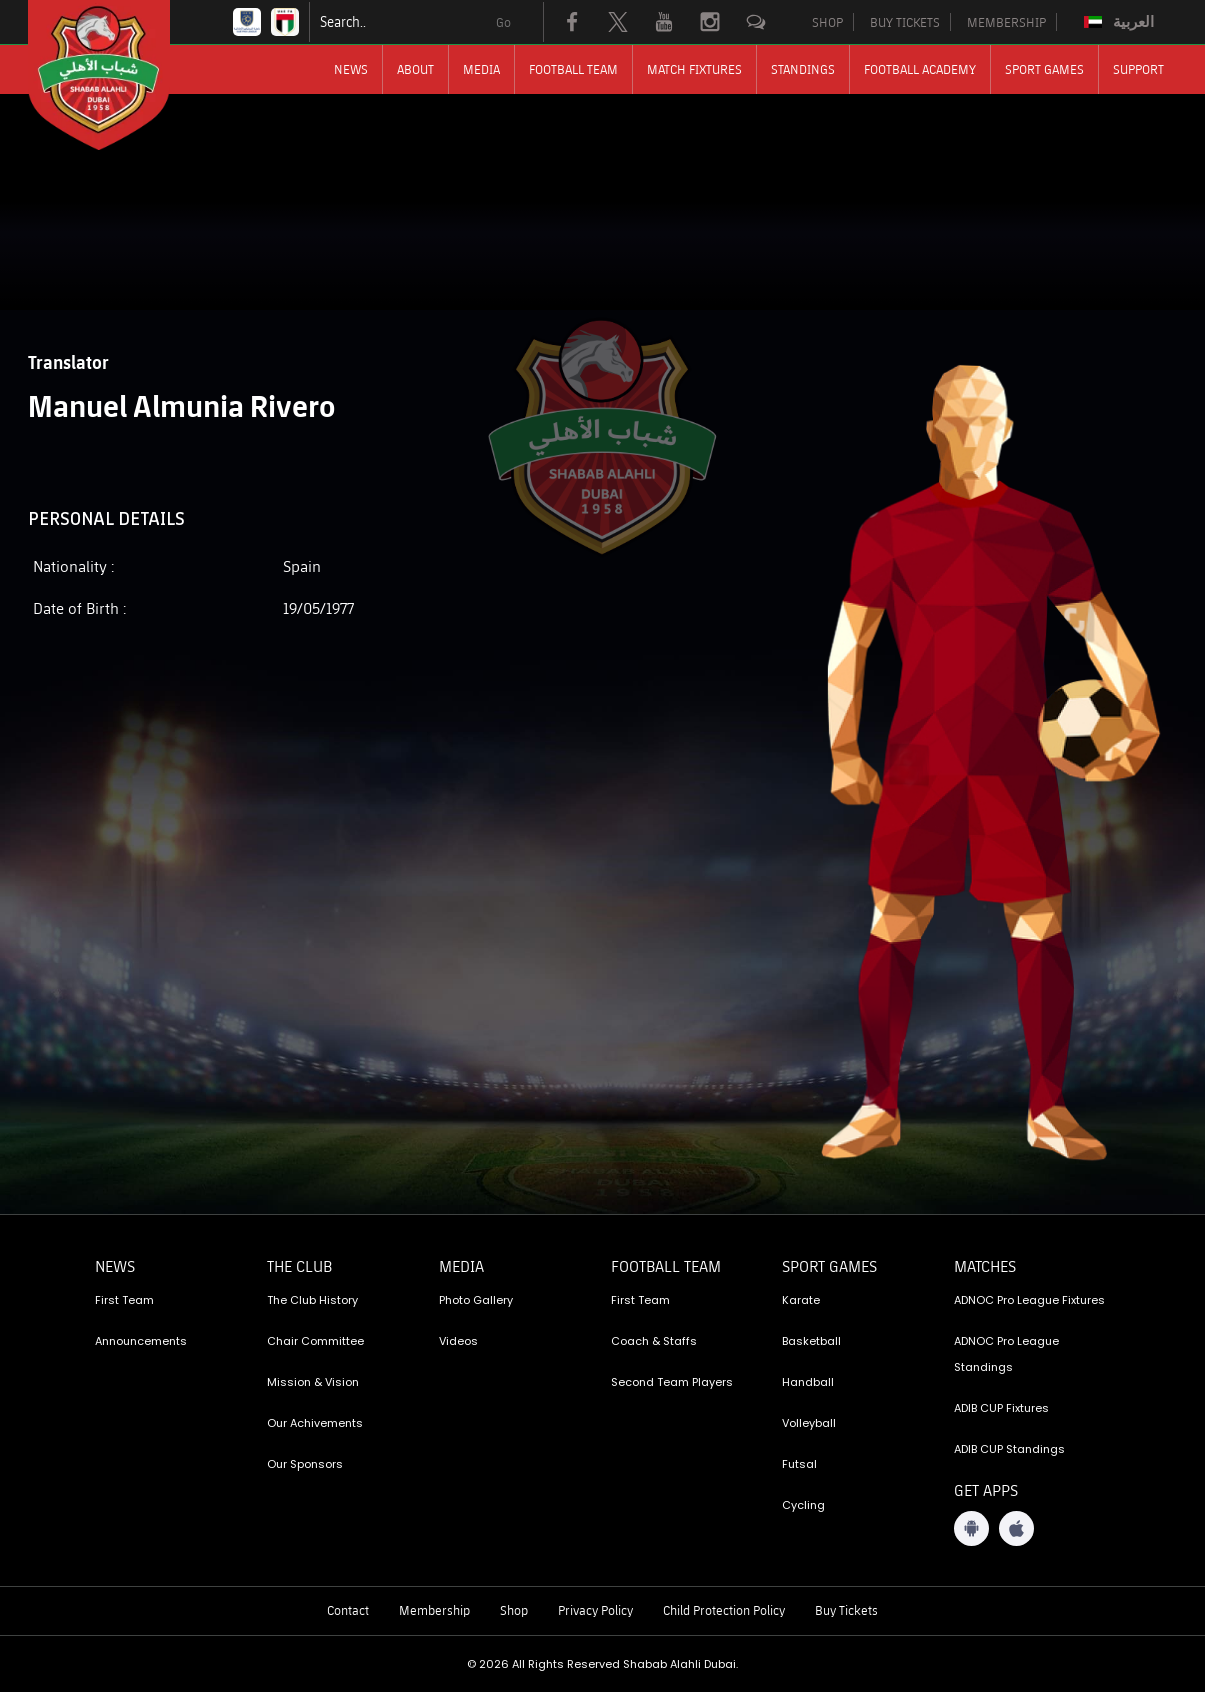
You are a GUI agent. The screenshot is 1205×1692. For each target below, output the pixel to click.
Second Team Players (672, 1382)
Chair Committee (315, 1341)
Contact (348, 1610)
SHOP (827, 22)
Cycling (803, 1505)
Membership (434, 1610)
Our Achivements (315, 1423)
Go (503, 22)
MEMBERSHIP (1006, 22)
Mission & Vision (313, 1382)
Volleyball (809, 1423)
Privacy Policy (595, 1610)
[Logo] (117, 75)
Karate (801, 1300)
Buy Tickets (846, 1610)
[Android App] (971, 1528)
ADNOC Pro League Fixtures (1029, 1300)
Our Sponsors (305, 1464)
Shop (514, 1610)
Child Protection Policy (724, 1610)
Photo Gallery (476, 1300)
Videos (458, 1341)
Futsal (799, 1464)
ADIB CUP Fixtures (1001, 1408)
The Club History (312, 1300)
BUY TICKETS (905, 22)
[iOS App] (1016, 1528)
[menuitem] (1121, 22)
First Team (124, 1300)
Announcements (141, 1341)
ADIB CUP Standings (1009, 1449)
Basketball (811, 1341)
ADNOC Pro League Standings (1006, 1354)
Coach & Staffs (654, 1341)
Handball (808, 1382)
